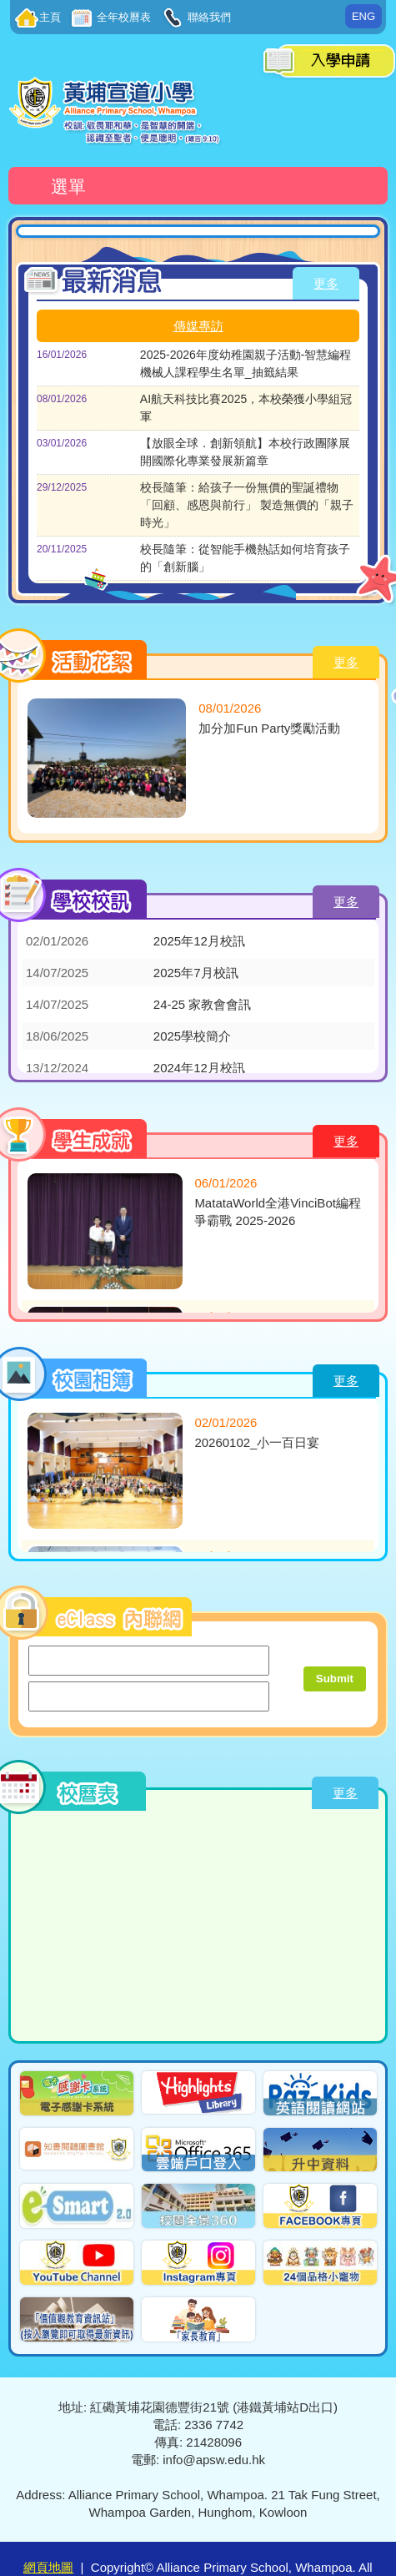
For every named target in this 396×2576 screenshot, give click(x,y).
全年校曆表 (123, 17)
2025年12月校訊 (199, 941)
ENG (363, 16)
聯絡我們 (208, 17)
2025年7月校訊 (195, 972)
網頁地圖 (48, 2567)
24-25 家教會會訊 (202, 1004)
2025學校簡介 (192, 1036)
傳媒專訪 (198, 326)
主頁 (50, 17)
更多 (325, 283)
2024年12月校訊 (199, 1068)
